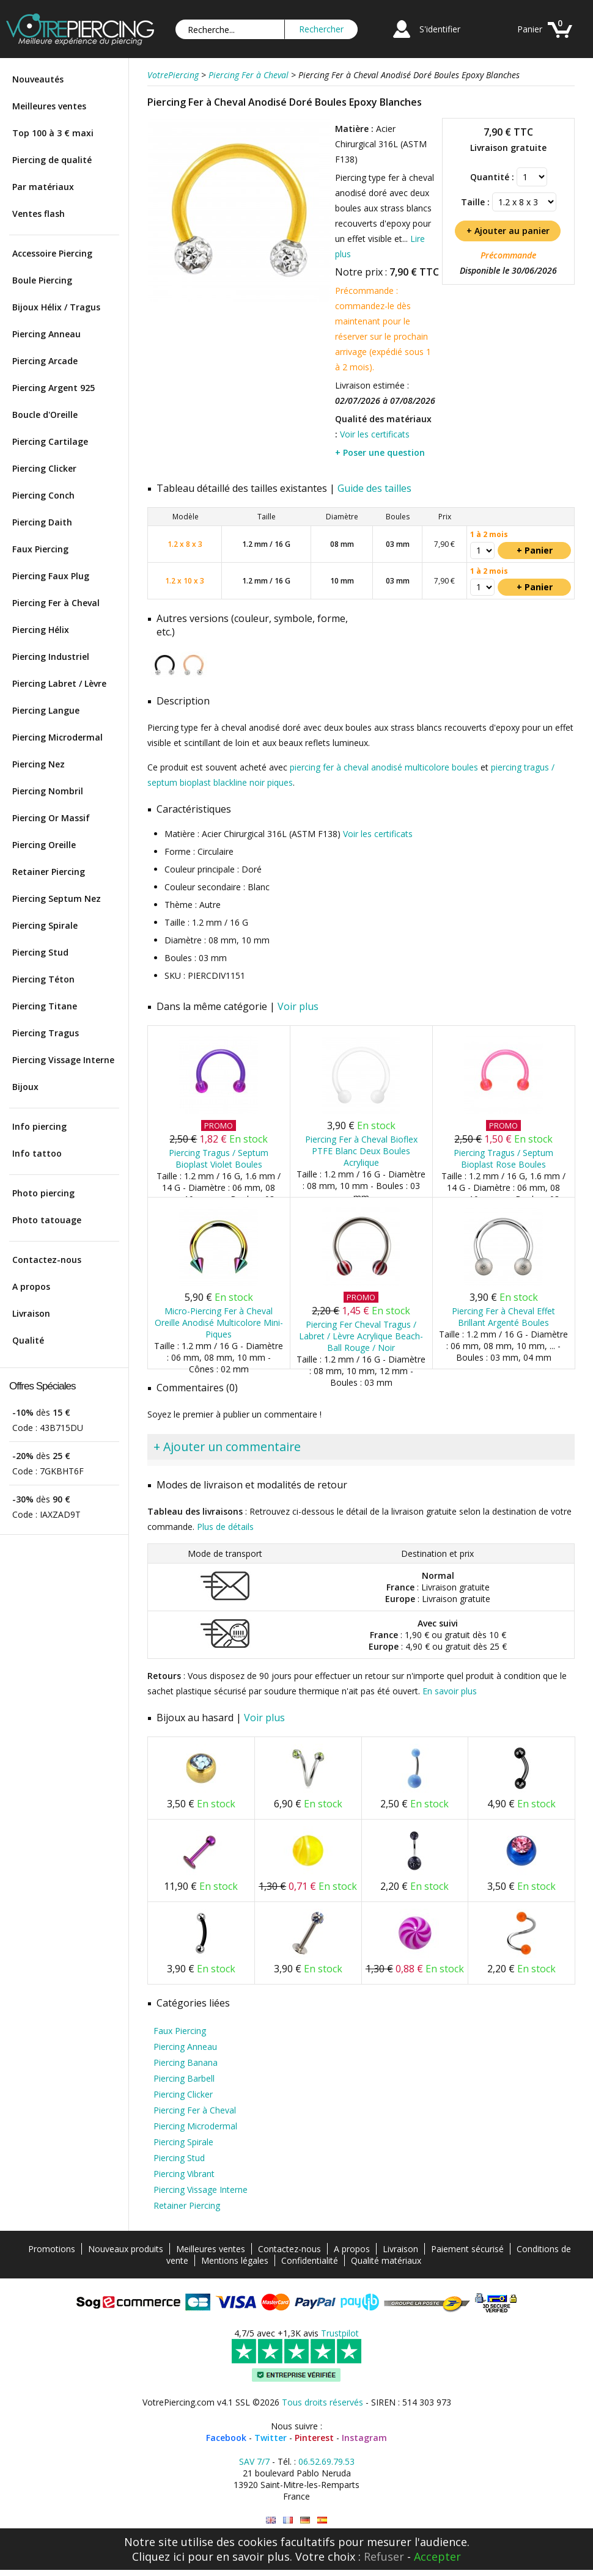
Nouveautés (38, 79)
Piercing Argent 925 (53, 387)
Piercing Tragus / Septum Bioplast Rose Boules (503, 1158)
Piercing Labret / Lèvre (59, 683)
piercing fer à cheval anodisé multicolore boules (384, 767)
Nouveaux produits (125, 2249)
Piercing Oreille (44, 845)
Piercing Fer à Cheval (56, 603)
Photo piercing (43, 1193)
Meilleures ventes (49, 106)
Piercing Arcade (45, 361)
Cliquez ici (158, 2556)
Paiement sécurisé (467, 2249)
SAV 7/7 (254, 2461)
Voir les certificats (375, 434)
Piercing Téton (43, 979)
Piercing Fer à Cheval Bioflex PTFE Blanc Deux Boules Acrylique (361, 1150)
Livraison (31, 1313)
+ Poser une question (380, 452)
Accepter (437, 2556)
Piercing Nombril (47, 791)
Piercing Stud (40, 952)
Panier (529, 29)
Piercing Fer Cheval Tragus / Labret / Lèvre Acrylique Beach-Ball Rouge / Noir (361, 1336)
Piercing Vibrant (184, 2173)
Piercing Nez (38, 764)
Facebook (226, 2437)
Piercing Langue (45, 710)
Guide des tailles (374, 488)
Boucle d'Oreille (45, 414)
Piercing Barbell (184, 2078)
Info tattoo (37, 1153)
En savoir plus (449, 1691)
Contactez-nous (46, 1259)
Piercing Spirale (45, 925)
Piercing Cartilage (50, 441)
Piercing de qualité (52, 160)
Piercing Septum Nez (56, 898)
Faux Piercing (40, 549)
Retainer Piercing (48, 871)
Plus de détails (225, 1526)
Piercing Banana (185, 2062)
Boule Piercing (42, 280)
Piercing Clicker (44, 468)
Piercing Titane (44, 1006)
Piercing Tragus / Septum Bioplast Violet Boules (218, 1158)
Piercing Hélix (40, 629)
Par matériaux (43, 186)
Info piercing (39, 1126)
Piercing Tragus (45, 1033)
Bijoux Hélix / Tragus (56, 307)
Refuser (384, 2556)
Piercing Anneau (46, 334)
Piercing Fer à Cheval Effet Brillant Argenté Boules (503, 1316)
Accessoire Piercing (52, 253)
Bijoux (25, 1086)
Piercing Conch (43, 495)
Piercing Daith (42, 522)
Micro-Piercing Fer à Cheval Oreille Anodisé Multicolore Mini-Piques (219, 1322)
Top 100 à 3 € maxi (53, 133)
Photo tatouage (46, 1220)
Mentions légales (234, 2260)
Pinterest (314, 2437)
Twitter (270, 2437)
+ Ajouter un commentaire (227, 1446)
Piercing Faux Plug (50, 576)
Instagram (364, 2437)
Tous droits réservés (322, 2402)
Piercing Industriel (50, 656)
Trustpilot (340, 2333)
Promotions (51, 2249)
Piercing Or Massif (51, 818)
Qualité (28, 1340)
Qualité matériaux (386, 2260)
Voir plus (298, 1006)
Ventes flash (38, 213)
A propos (31, 1286)
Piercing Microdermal (57, 737)
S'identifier (439, 29)
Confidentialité (309, 2260)
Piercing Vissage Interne (63, 1060)
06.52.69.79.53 (326, 2461)
